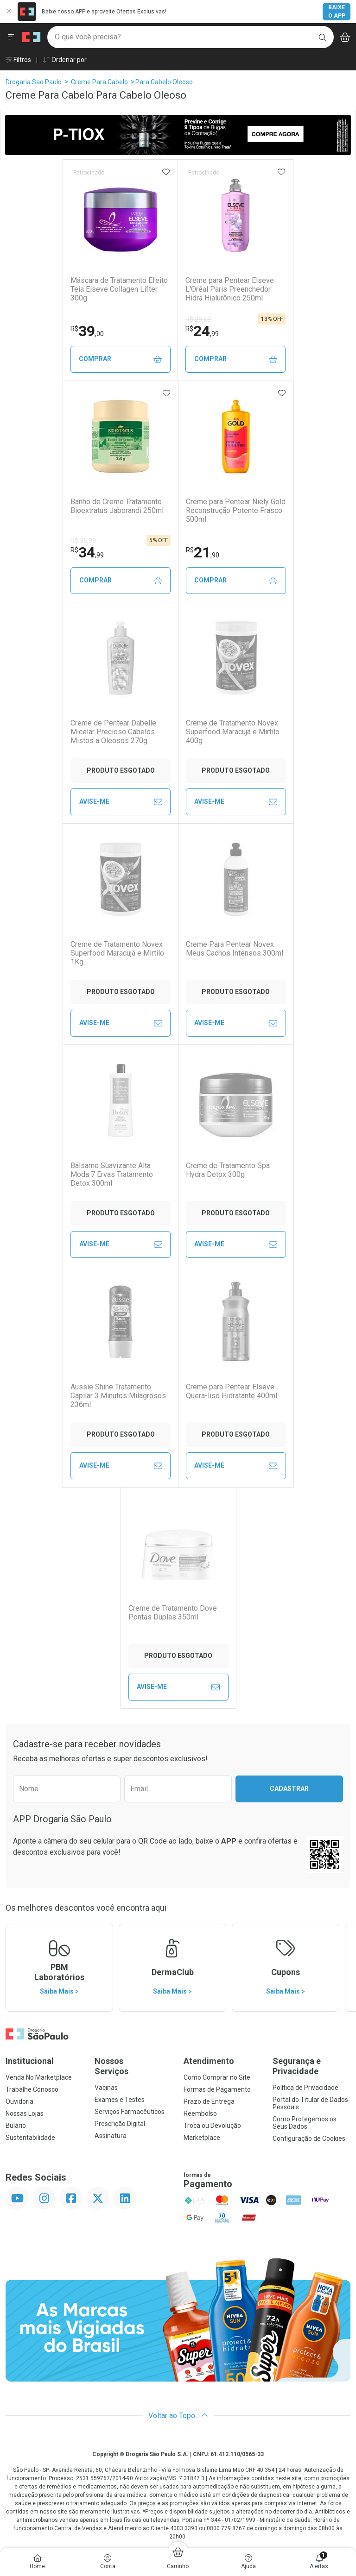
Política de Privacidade (305, 2087)
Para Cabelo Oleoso (164, 82)
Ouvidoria (19, 2101)
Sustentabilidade (30, 2137)
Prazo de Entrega (209, 2101)
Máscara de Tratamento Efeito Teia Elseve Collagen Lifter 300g (119, 289)
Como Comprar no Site (217, 2077)
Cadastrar (289, 1788)
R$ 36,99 (83, 540)
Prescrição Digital (120, 2123)
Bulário (16, 2125)
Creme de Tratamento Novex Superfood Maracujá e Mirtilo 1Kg (117, 953)
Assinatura (111, 2135)
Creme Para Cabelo (99, 82)
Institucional (30, 2061)
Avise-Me (120, 802)
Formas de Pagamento (217, 2089)
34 (87, 552)
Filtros (18, 59)
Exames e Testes (120, 2099)
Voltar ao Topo (178, 2415)
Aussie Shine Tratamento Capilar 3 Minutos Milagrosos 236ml (118, 1395)
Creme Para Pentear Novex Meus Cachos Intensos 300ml (234, 948)
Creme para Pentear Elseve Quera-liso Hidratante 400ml (231, 1391)
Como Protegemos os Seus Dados (305, 2122)
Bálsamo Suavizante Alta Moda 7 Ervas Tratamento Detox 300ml (111, 1174)
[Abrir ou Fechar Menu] (11, 37)
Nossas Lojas (25, 2113)
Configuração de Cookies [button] (309, 2138)
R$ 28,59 (198, 319)
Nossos (133, 2066)
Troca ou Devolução (212, 2125)
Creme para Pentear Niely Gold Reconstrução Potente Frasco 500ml (236, 510)
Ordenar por (65, 59)
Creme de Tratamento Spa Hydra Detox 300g (228, 1170)
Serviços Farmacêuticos (130, 2111)
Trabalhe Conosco (32, 2089)
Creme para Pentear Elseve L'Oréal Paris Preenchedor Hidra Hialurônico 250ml (229, 289)
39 (87, 331)
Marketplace (202, 2137)
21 (202, 552)
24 (202, 331)
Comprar (120, 359)
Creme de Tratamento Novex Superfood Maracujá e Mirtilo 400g (233, 732)
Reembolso (200, 2113)
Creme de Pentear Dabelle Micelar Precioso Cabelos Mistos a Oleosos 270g (113, 732)
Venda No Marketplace (39, 2077)
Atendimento (209, 2061)
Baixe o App (336, 11)
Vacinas (106, 2087)
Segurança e (311, 2066)
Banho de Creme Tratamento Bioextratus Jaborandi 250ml (117, 506)
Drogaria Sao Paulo (34, 82)
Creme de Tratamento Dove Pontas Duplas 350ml (172, 1612)
